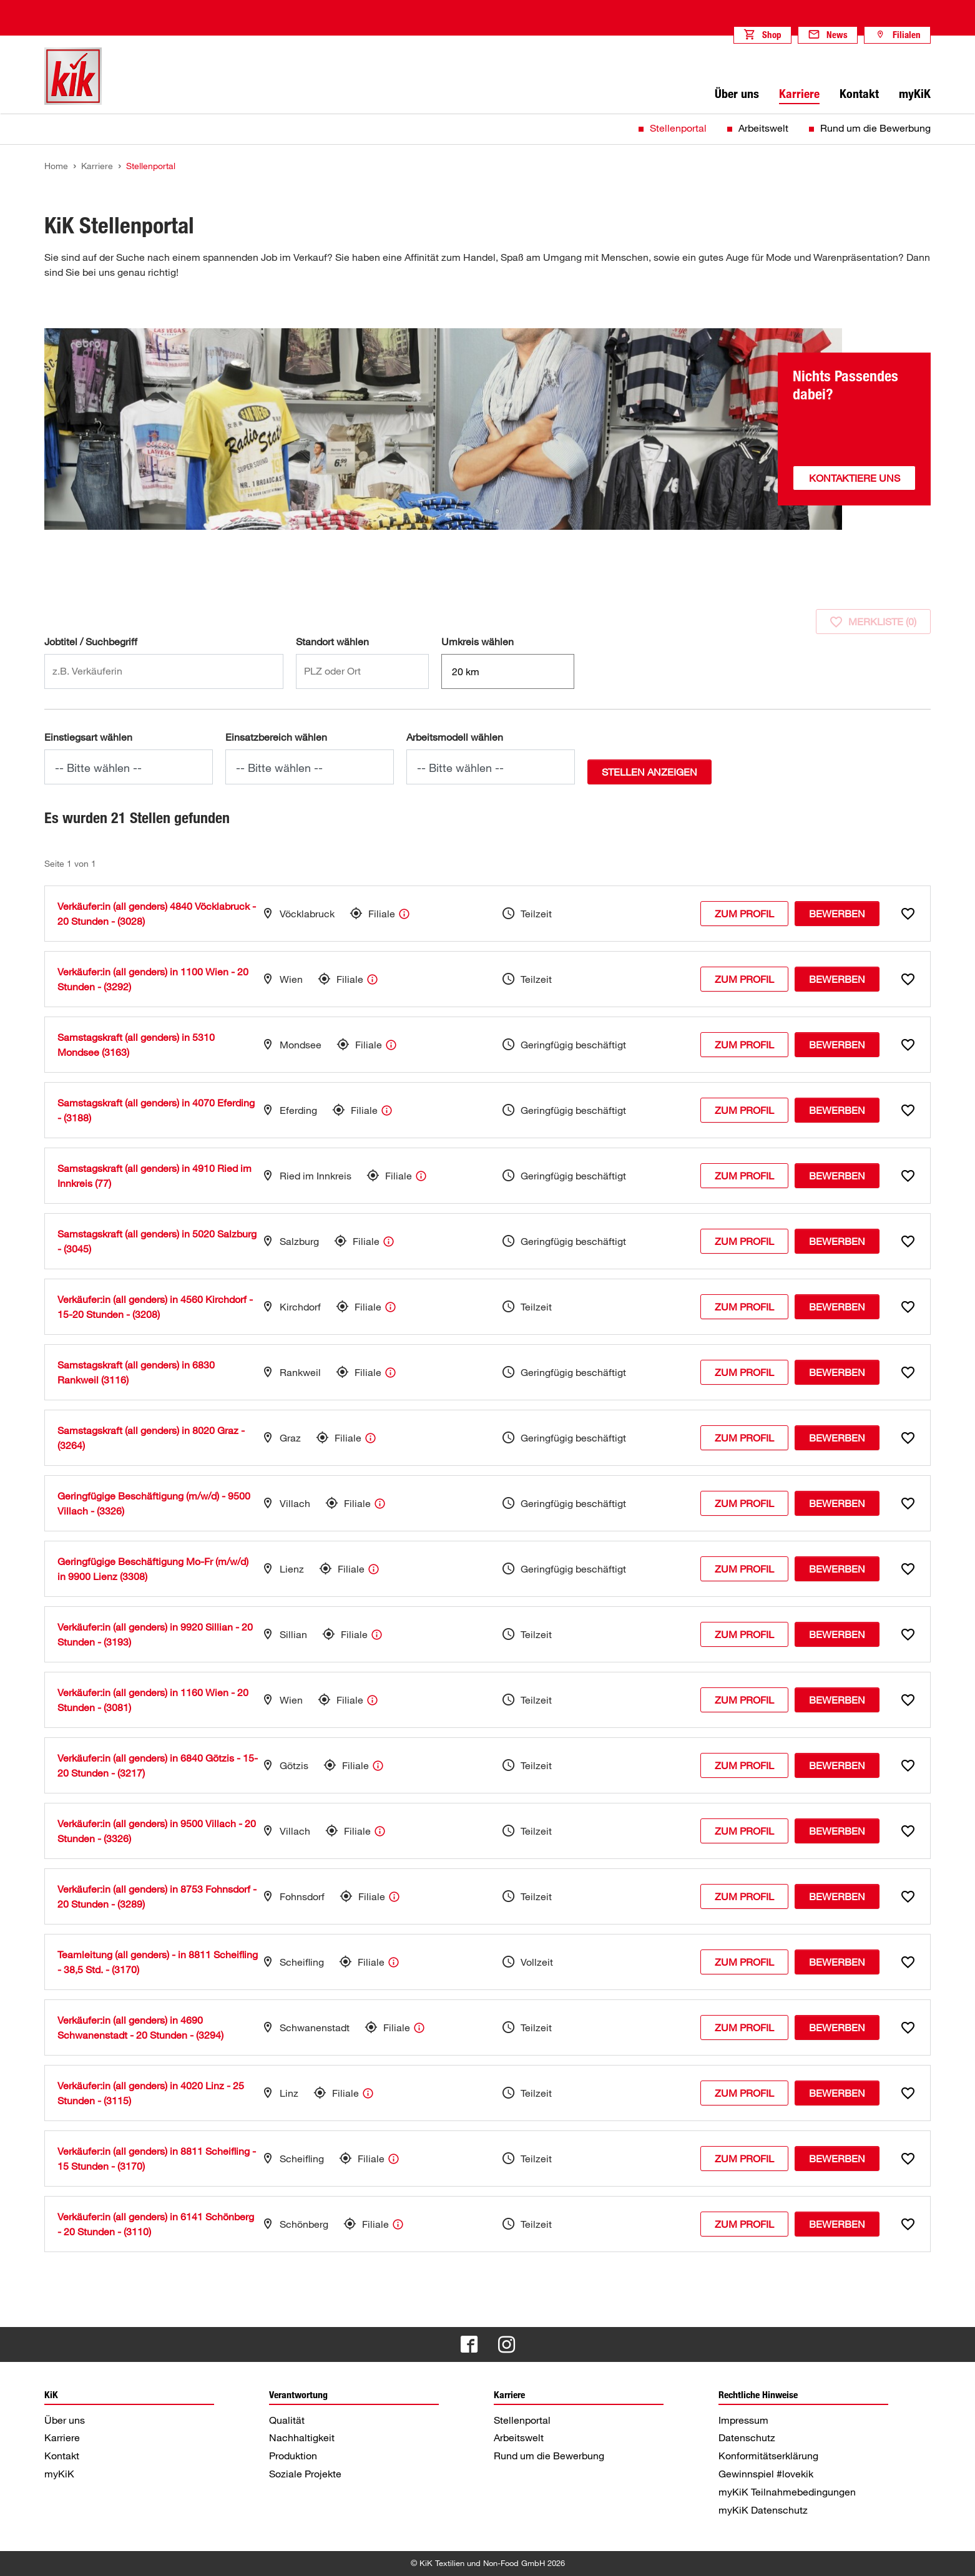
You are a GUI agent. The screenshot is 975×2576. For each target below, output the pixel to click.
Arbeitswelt (763, 128)
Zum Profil (744, 913)
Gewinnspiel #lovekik (765, 2473)
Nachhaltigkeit (302, 2437)
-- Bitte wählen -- (98, 767)
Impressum (743, 2420)
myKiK (59, 2473)
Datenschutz (746, 2437)
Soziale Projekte (305, 2473)
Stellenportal (678, 128)
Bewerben (837, 913)
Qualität (287, 2420)
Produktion (293, 2455)
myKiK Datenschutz (763, 2510)
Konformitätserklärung (768, 2455)
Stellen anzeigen (649, 772)
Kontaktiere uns (854, 478)
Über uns (64, 2420)
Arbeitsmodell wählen (454, 737)
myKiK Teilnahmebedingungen (787, 2492)
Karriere (62, 2437)
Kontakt (61, 2455)
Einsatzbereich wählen (276, 737)
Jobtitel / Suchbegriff (90, 641)
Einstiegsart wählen (88, 737)
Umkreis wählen (477, 641)
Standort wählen (332, 641)
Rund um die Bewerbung (875, 128)
